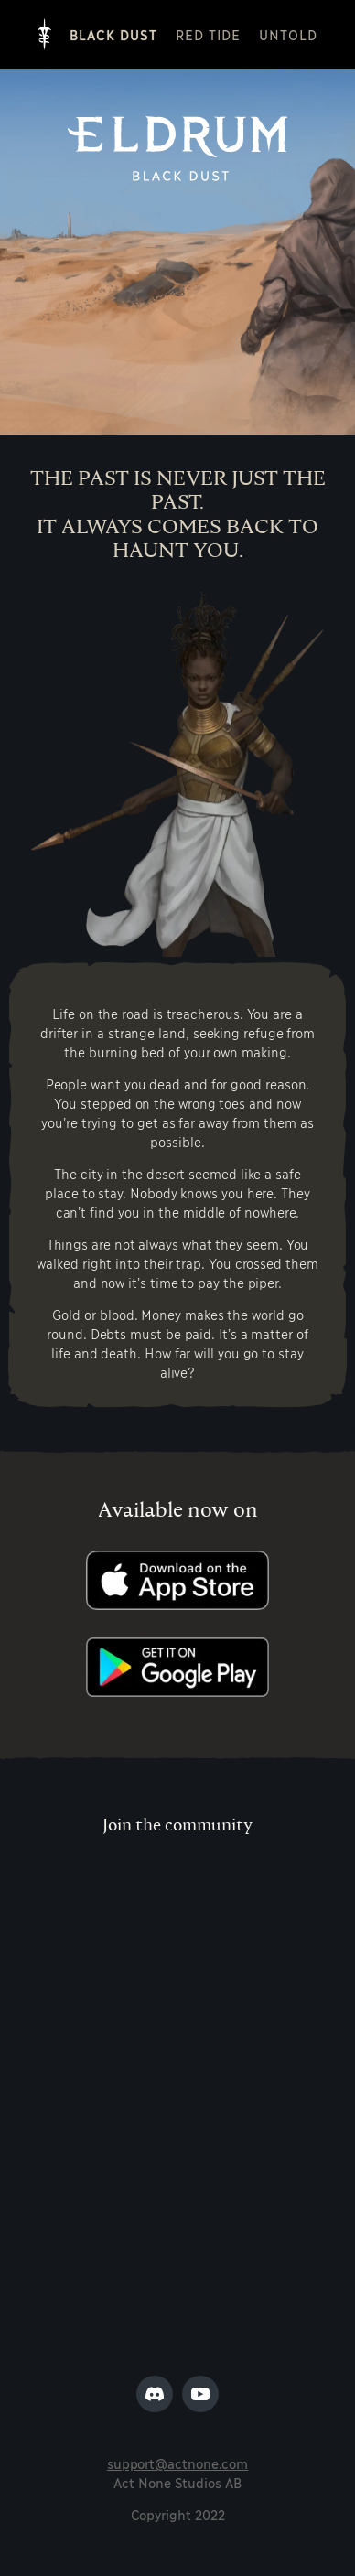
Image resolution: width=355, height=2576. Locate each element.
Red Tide (208, 34)
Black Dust (113, 34)
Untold (288, 34)
